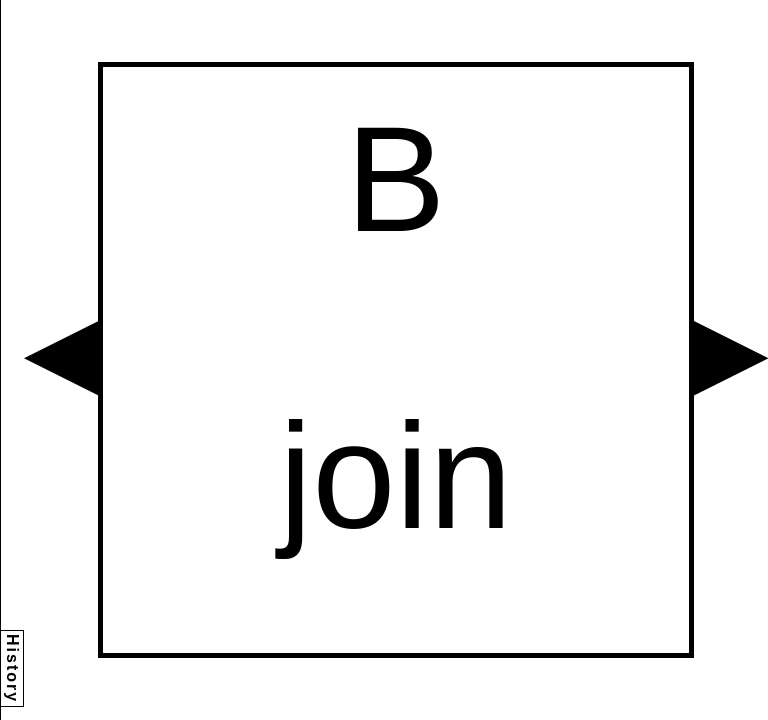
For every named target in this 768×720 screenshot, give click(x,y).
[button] (61, 358)
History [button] (12, 668)
